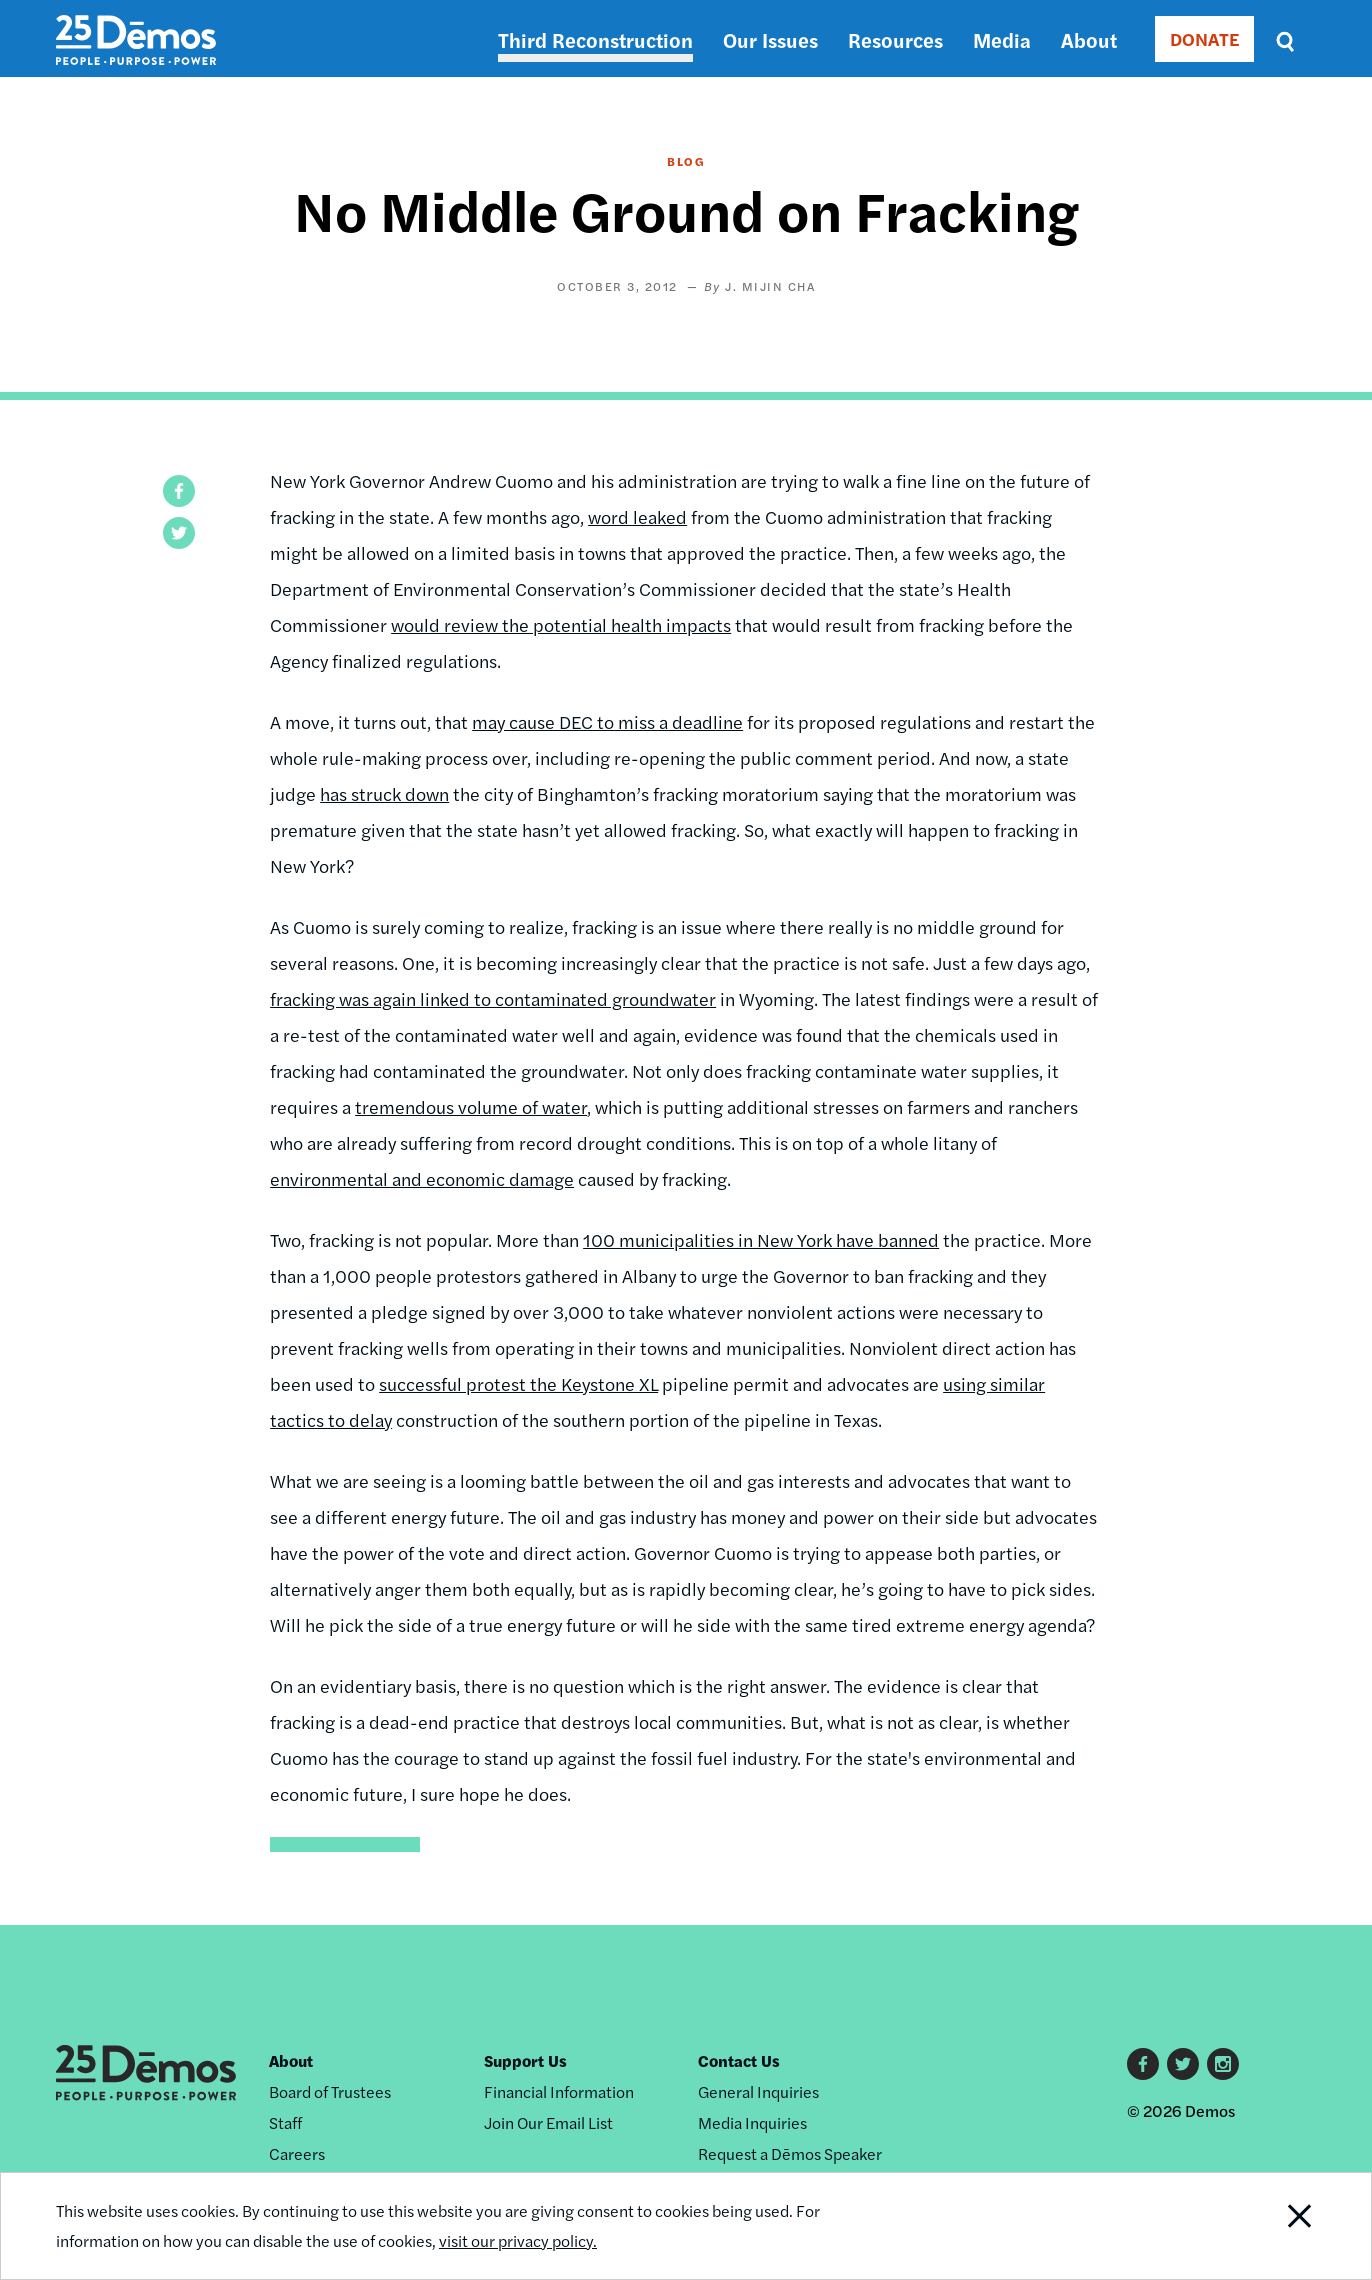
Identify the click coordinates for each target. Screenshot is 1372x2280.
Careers (297, 2153)
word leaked (637, 516)
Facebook (1143, 2064)
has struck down (384, 793)
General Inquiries (758, 2091)
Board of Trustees (330, 2091)
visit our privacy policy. (518, 2240)
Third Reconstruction (595, 39)
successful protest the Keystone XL (518, 1383)
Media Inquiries (752, 2122)
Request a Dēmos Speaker (790, 2153)
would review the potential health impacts (561, 624)
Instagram (1223, 2064)
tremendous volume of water (471, 1106)
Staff (285, 2122)
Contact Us (739, 2060)
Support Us (525, 2060)
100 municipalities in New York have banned (761, 1239)
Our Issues (770, 39)
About (1089, 39)
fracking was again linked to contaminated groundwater (493, 998)
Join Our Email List (548, 2122)
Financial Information (559, 2091)
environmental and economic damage (422, 1178)
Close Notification (1275, 2226)
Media (1002, 39)
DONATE (1204, 38)
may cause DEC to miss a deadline (607, 721)
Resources (895, 39)
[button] (179, 491)
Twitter (1183, 2064)
